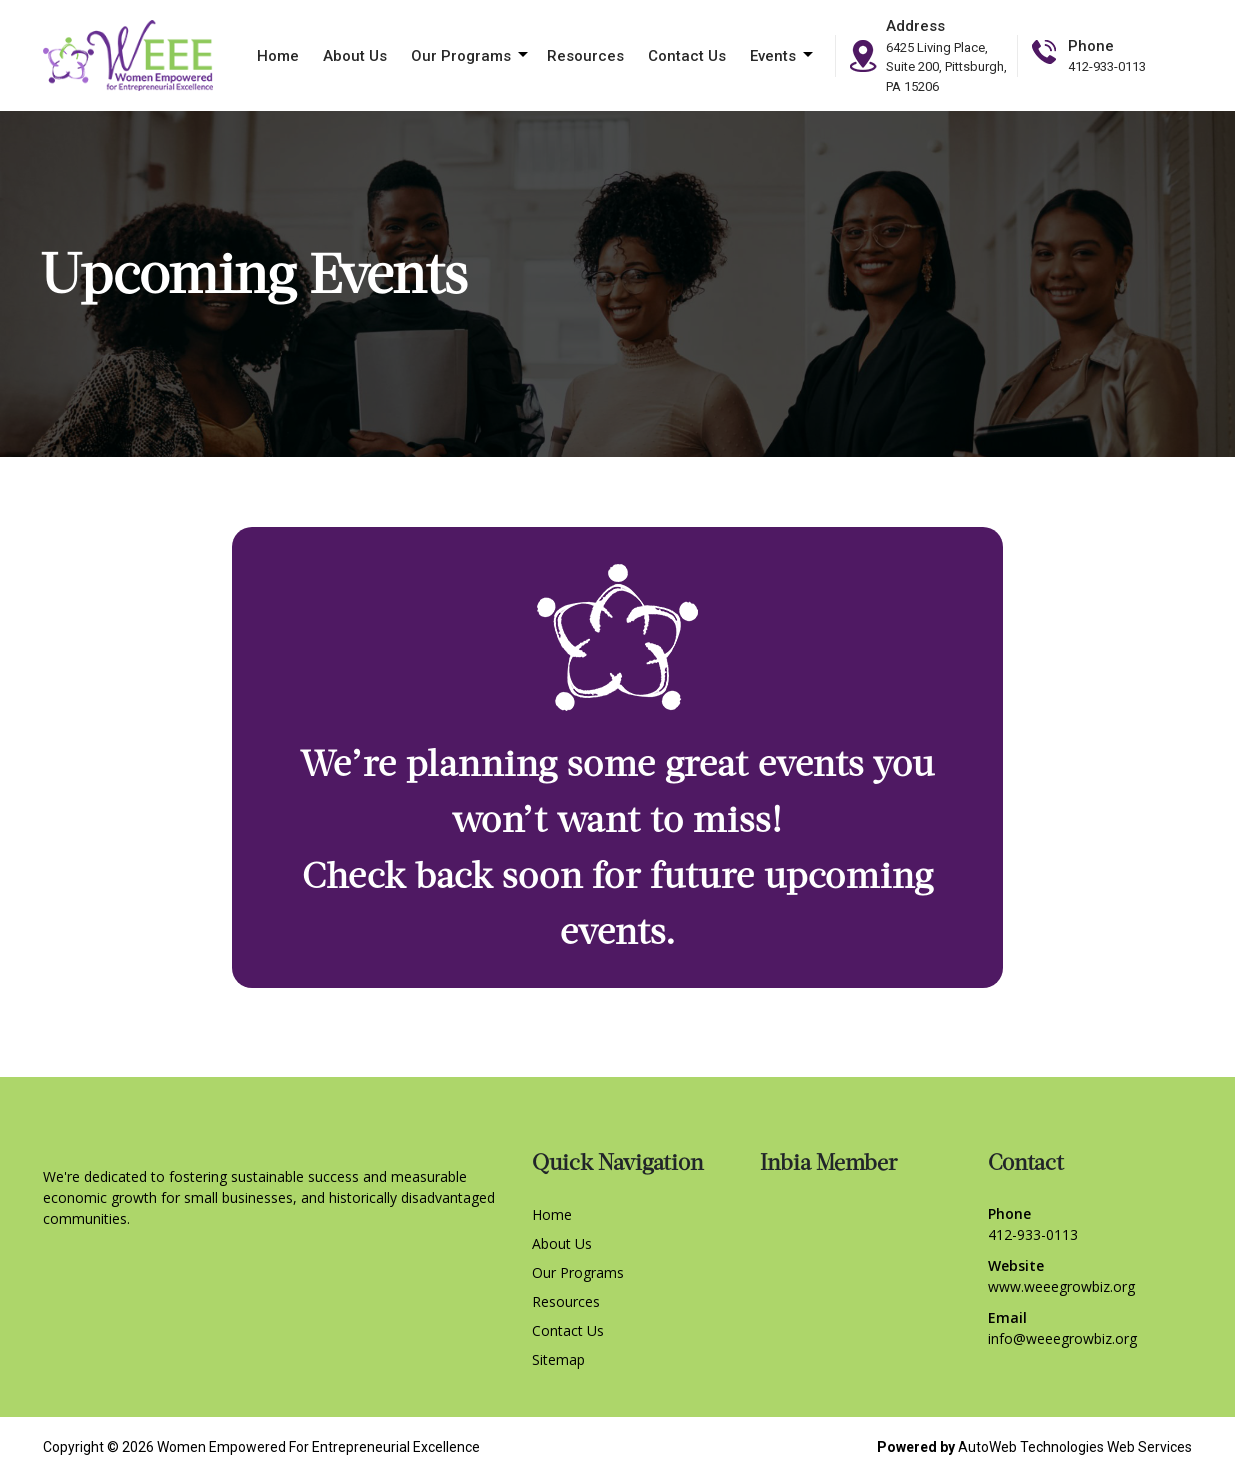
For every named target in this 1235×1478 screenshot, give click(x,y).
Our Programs (461, 56)
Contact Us (687, 56)
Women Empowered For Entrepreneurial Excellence (318, 1447)
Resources (585, 56)
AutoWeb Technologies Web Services (1075, 1447)
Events (773, 56)
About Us (355, 56)
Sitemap (558, 1359)
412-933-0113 (1107, 66)
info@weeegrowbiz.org (1062, 1338)
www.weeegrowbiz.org (1061, 1286)
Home (278, 56)
